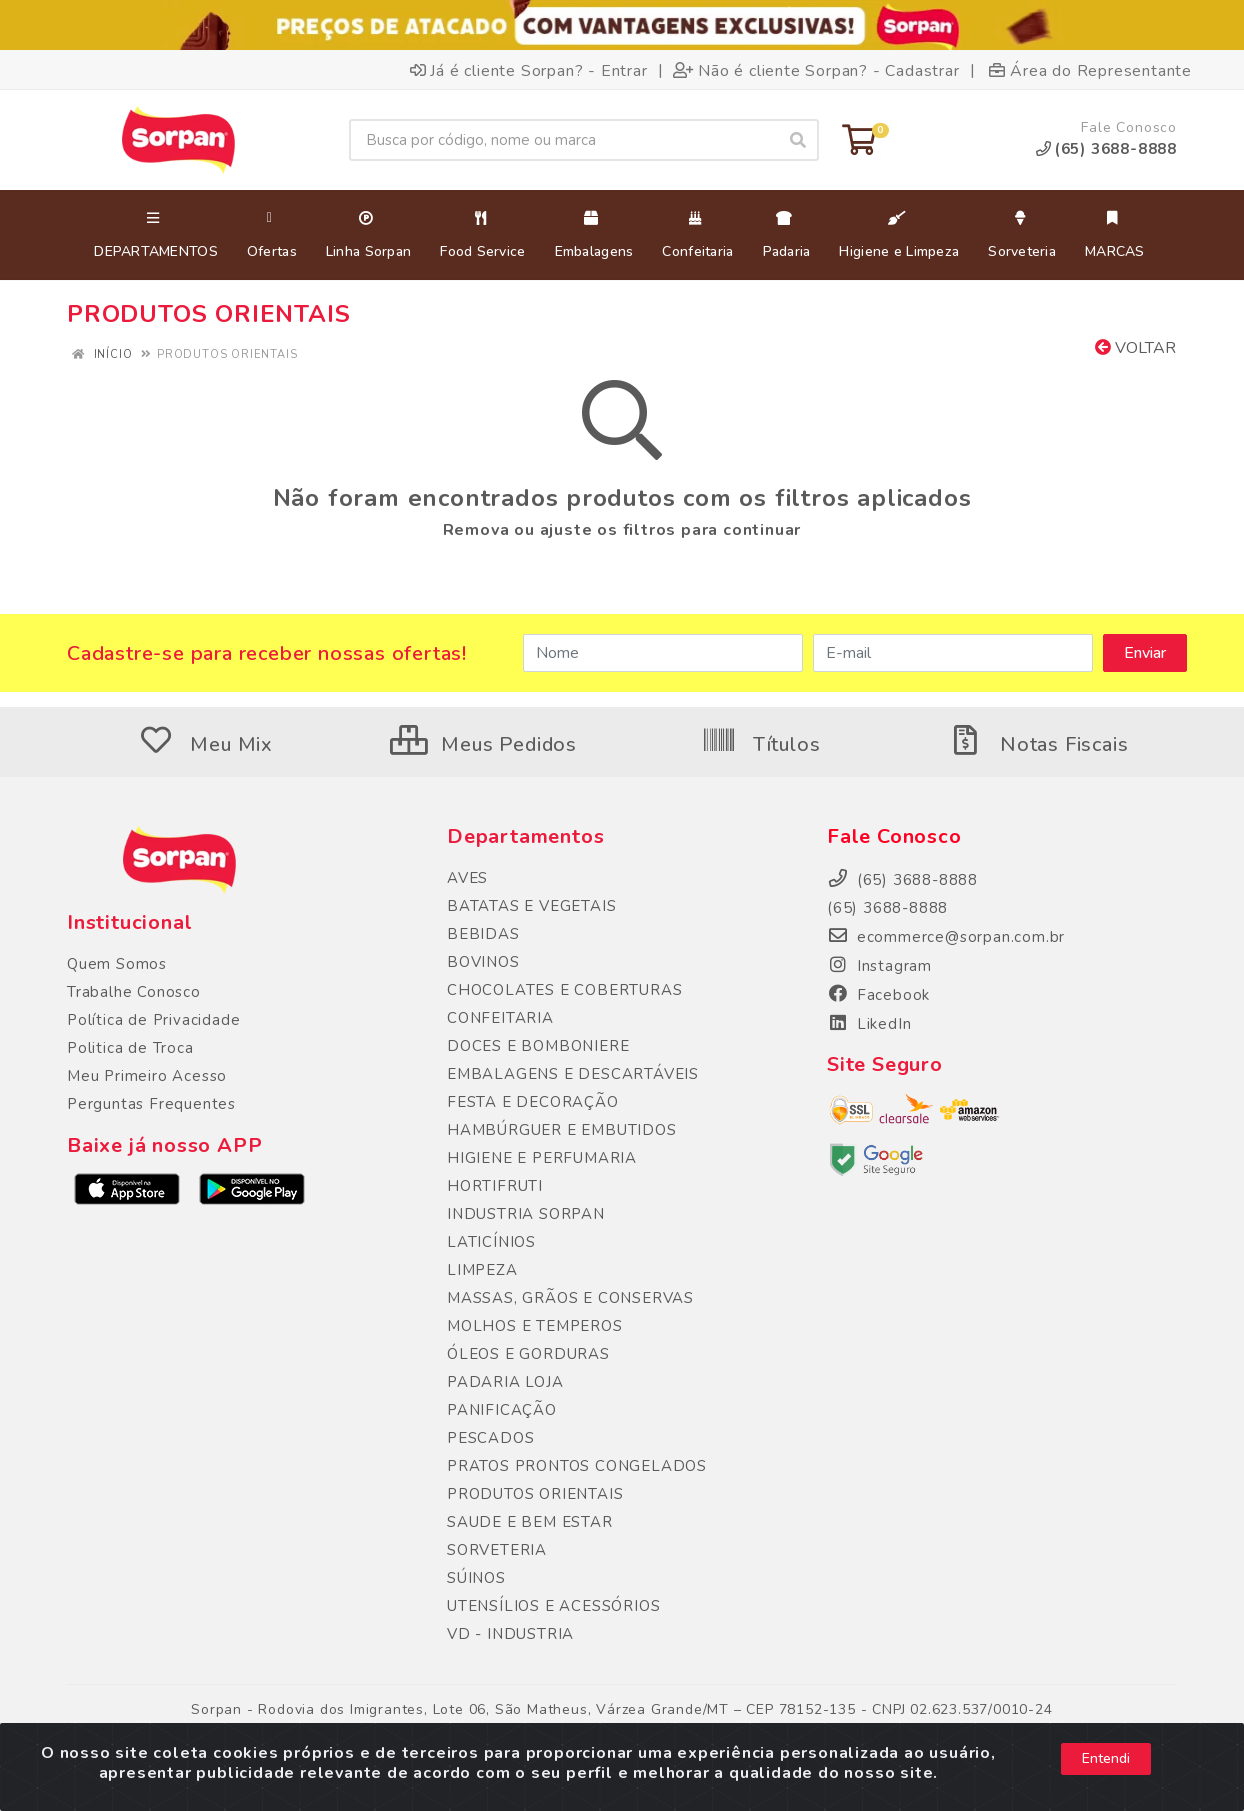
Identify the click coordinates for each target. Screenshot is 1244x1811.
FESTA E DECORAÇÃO (533, 1102)
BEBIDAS (483, 934)
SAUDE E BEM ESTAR (530, 1522)
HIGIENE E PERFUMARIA (542, 1158)
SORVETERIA (497, 1550)
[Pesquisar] (798, 140)
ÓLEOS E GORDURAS (528, 1354)
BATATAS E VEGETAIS (531, 906)
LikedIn (869, 1024)
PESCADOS (490, 1438)
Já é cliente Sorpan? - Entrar (529, 70)
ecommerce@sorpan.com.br (946, 937)
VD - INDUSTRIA (510, 1634)
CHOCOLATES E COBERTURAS (564, 990)
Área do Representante (1090, 70)
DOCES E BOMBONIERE (538, 1046)
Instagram (879, 966)
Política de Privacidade (153, 1020)
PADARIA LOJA (505, 1382)
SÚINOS (476, 1578)
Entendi (1106, 1758)
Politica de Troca (130, 1048)
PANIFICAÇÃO (502, 1410)
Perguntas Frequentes (151, 1104)
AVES (467, 878)
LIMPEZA (482, 1270)
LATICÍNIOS (491, 1242)
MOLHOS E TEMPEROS (535, 1326)
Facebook (878, 995)
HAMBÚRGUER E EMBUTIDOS (562, 1130)
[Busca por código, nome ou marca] (563, 140)
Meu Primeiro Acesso (147, 1076)
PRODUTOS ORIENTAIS (535, 1494)
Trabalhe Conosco (134, 992)
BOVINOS (483, 962)
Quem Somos (117, 964)
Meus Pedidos (483, 744)
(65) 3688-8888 (887, 908)
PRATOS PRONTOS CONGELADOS (577, 1466)
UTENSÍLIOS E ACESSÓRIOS (553, 1606)
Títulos (760, 744)
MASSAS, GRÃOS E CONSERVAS (570, 1298)
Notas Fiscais (1038, 744)
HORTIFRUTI (495, 1186)
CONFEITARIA (500, 1018)
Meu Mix (206, 744)
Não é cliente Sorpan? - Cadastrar (816, 70)
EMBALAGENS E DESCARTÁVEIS (573, 1074)
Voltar (1135, 348)
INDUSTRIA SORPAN (526, 1214)
